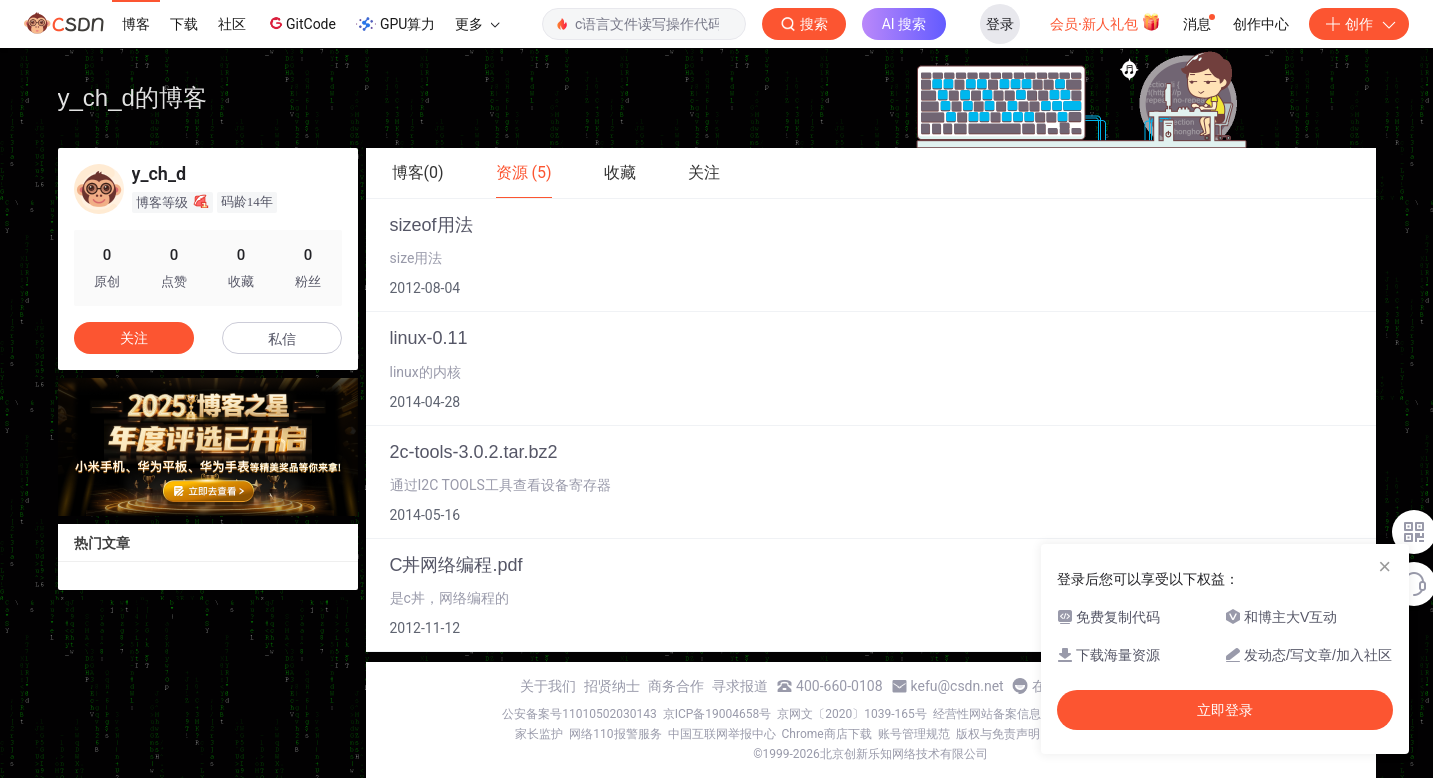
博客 (136, 24)
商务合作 (676, 686)
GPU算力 (395, 24)
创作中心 (1261, 24)
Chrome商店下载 (827, 734)
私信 (282, 339)
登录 (1000, 24)
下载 (184, 24)
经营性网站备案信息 (987, 714)
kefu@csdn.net (957, 686)
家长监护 (539, 734)
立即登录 (1225, 710)
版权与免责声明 (998, 734)
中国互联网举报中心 (722, 734)
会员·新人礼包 (1105, 22)
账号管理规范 (914, 734)
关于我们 (548, 686)
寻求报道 (740, 686)
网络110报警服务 (615, 734)
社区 (232, 24)
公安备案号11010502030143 (579, 714)
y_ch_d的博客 (132, 97)
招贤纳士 (612, 686)
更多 (477, 24)
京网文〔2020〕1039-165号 (852, 714)
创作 (1359, 24)
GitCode (301, 23)
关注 (134, 338)
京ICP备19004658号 (717, 714)
